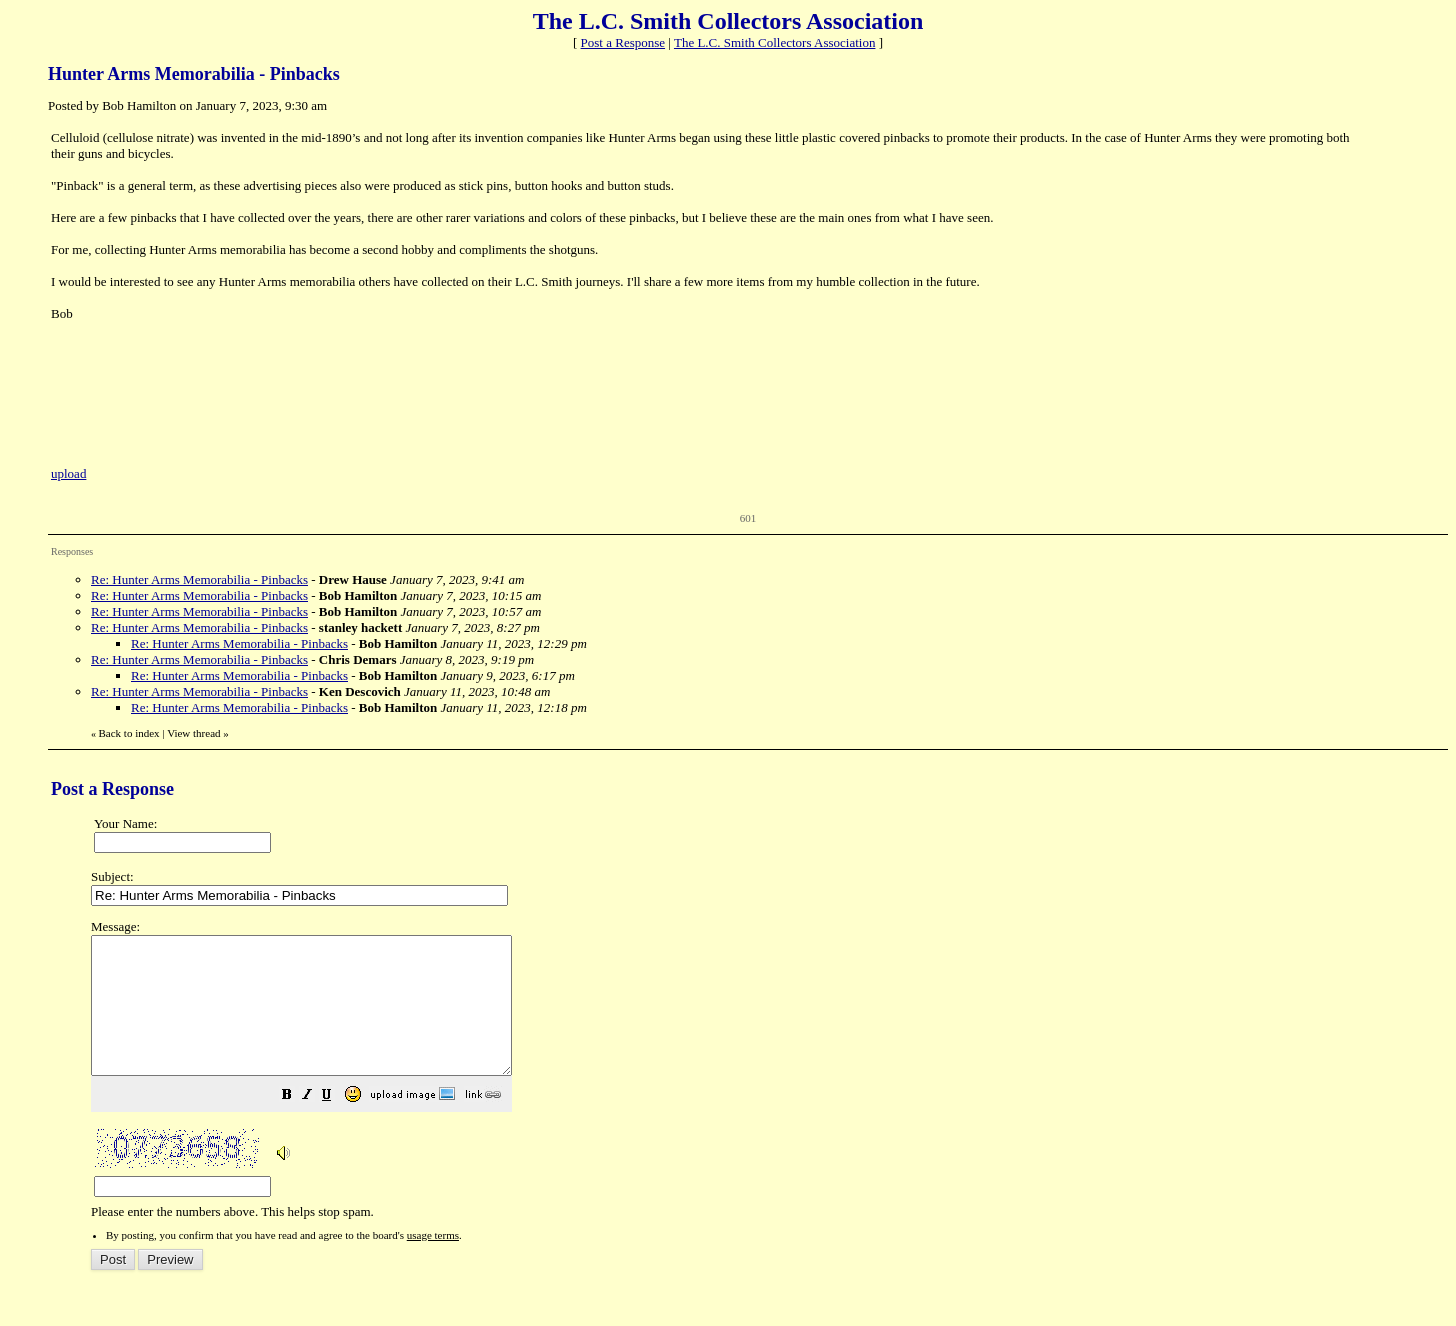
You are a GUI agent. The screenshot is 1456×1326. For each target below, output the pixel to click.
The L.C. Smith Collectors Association (775, 42)
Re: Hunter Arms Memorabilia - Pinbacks (199, 579)
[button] (337, 1124)
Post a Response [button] (623, 42)
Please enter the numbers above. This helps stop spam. (761, 1083)
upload (68, 473)
